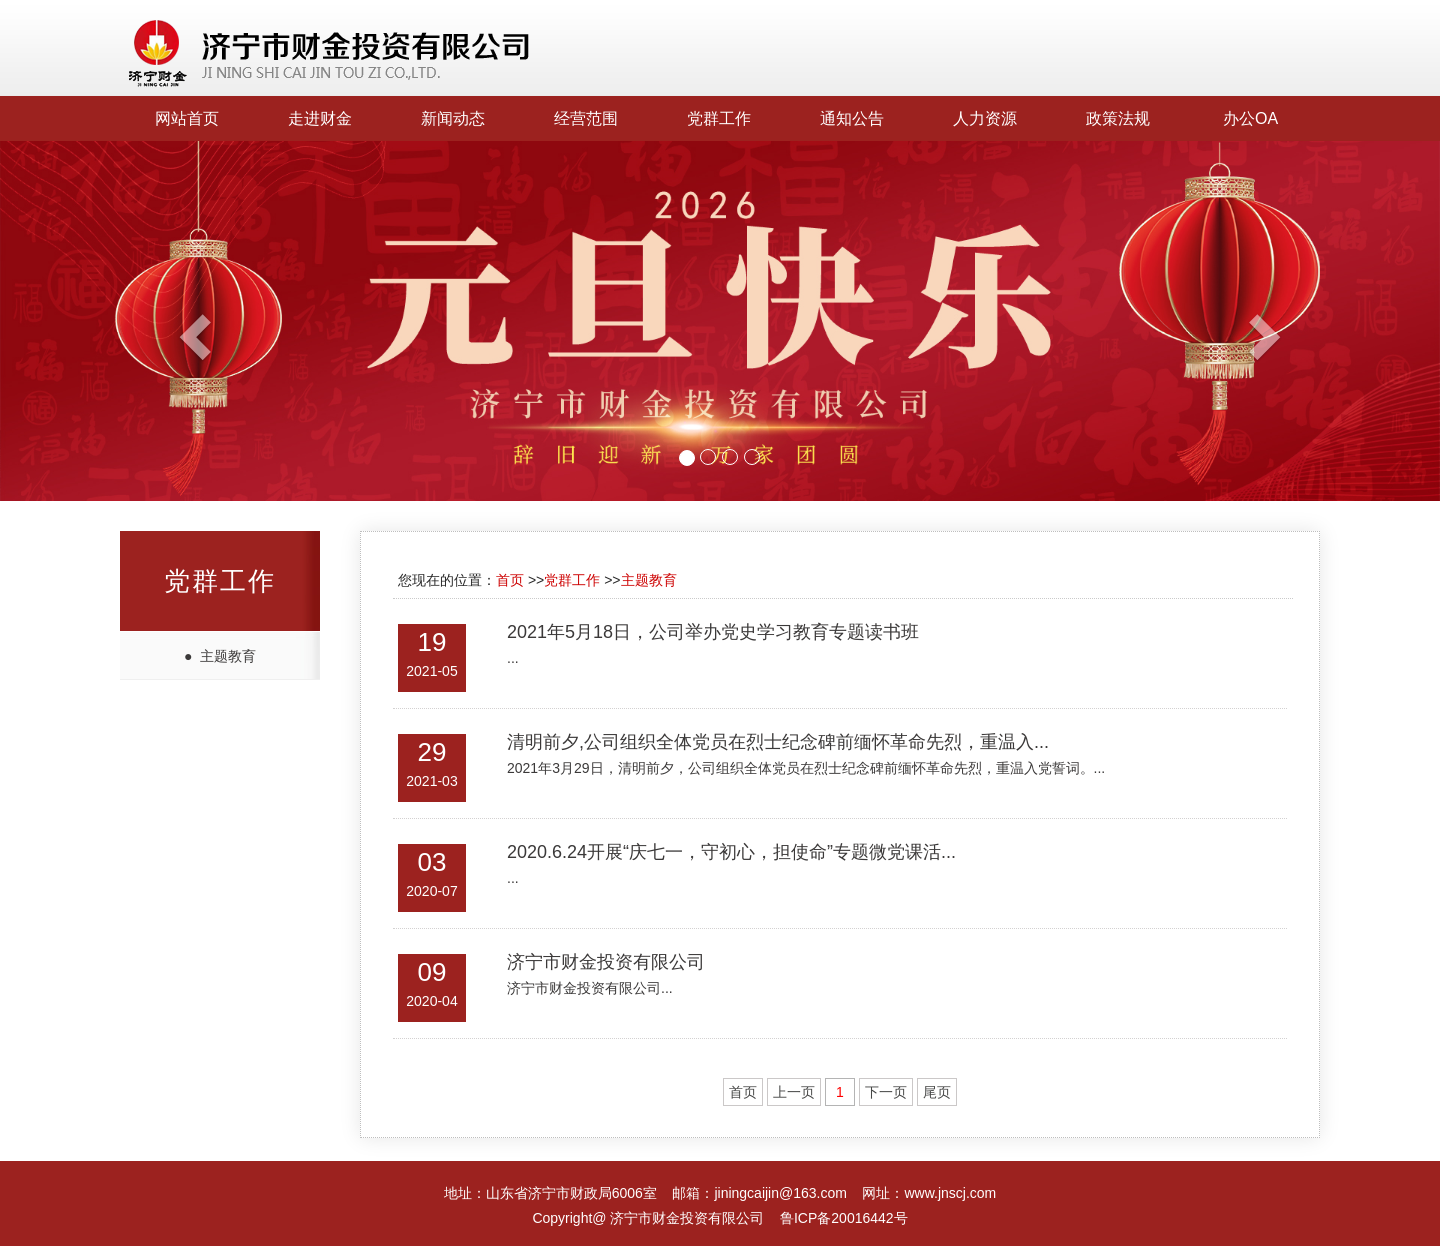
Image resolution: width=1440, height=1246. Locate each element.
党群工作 (719, 118)
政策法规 (1118, 118)
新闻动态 (453, 118)
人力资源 (985, 118)
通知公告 (852, 118)
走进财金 (320, 118)
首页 (510, 580)
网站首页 (187, 118)
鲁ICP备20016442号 (844, 1218)
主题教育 (649, 580)
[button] (108, 321)
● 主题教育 (220, 656)
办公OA (1250, 118)
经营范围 (586, 118)
